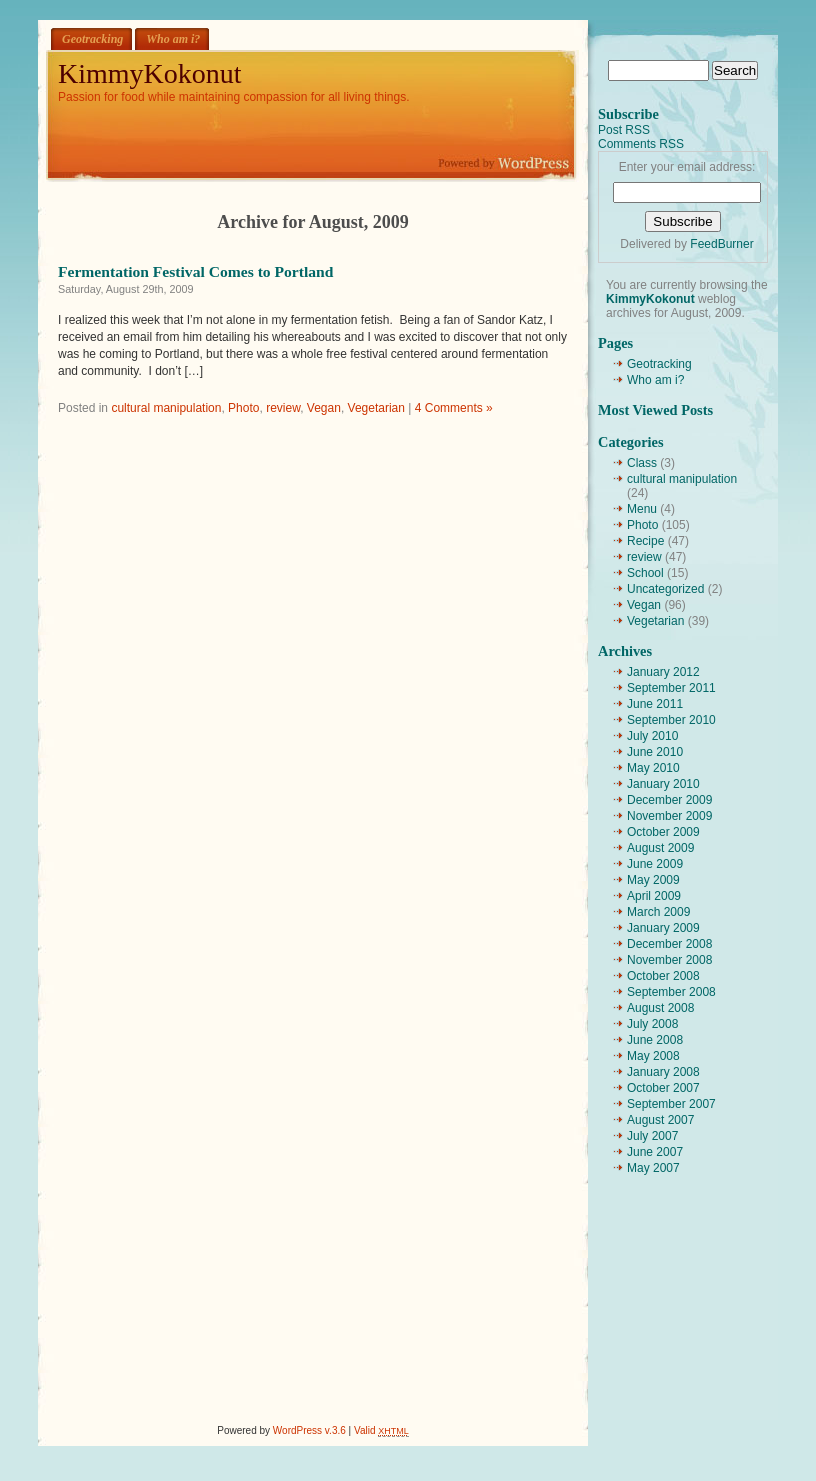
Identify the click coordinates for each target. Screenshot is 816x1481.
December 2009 (669, 800)
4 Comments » (454, 408)
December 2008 (669, 944)
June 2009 (655, 864)
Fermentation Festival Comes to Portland (195, 271)
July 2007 (652, 1136)
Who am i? (173, 39)
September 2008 (671, 992)
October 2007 (663, 1088)
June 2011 (655, 704)
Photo (243, 408)
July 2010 (652, 736)
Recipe (645, 541)
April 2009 (654, 896)
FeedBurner (721, 244)
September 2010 (671, 720)
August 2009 (660, 848)
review (283, 408)
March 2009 (658, 912)
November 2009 (669, 816)
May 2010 (653, 768)
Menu (642, 509)
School (645, 573)
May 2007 (653, 1168)
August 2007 (660, 1120)
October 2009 (663, 832)
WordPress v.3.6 (309, 1430)
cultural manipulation (166, 408)
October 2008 (663, 976)
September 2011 (671, 688)
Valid (381, 1430)
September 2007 (671, 1104)
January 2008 (663, 1072)
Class (642, 463)
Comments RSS (641, 144)
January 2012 (663, 672)
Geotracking (92, 39)
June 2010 (655, 752)
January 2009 (663, 928)
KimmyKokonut (150, 73)
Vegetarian (376, 408)
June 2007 (655, 1152)
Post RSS (624, 130)
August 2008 (660, 1008)
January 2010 (663, 784)
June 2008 (655, 1040)
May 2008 (653, 1056)
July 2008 (652, 1024)
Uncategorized (665, 589)
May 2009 (653, 880)
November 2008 (669, 960)
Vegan (324, 408)
